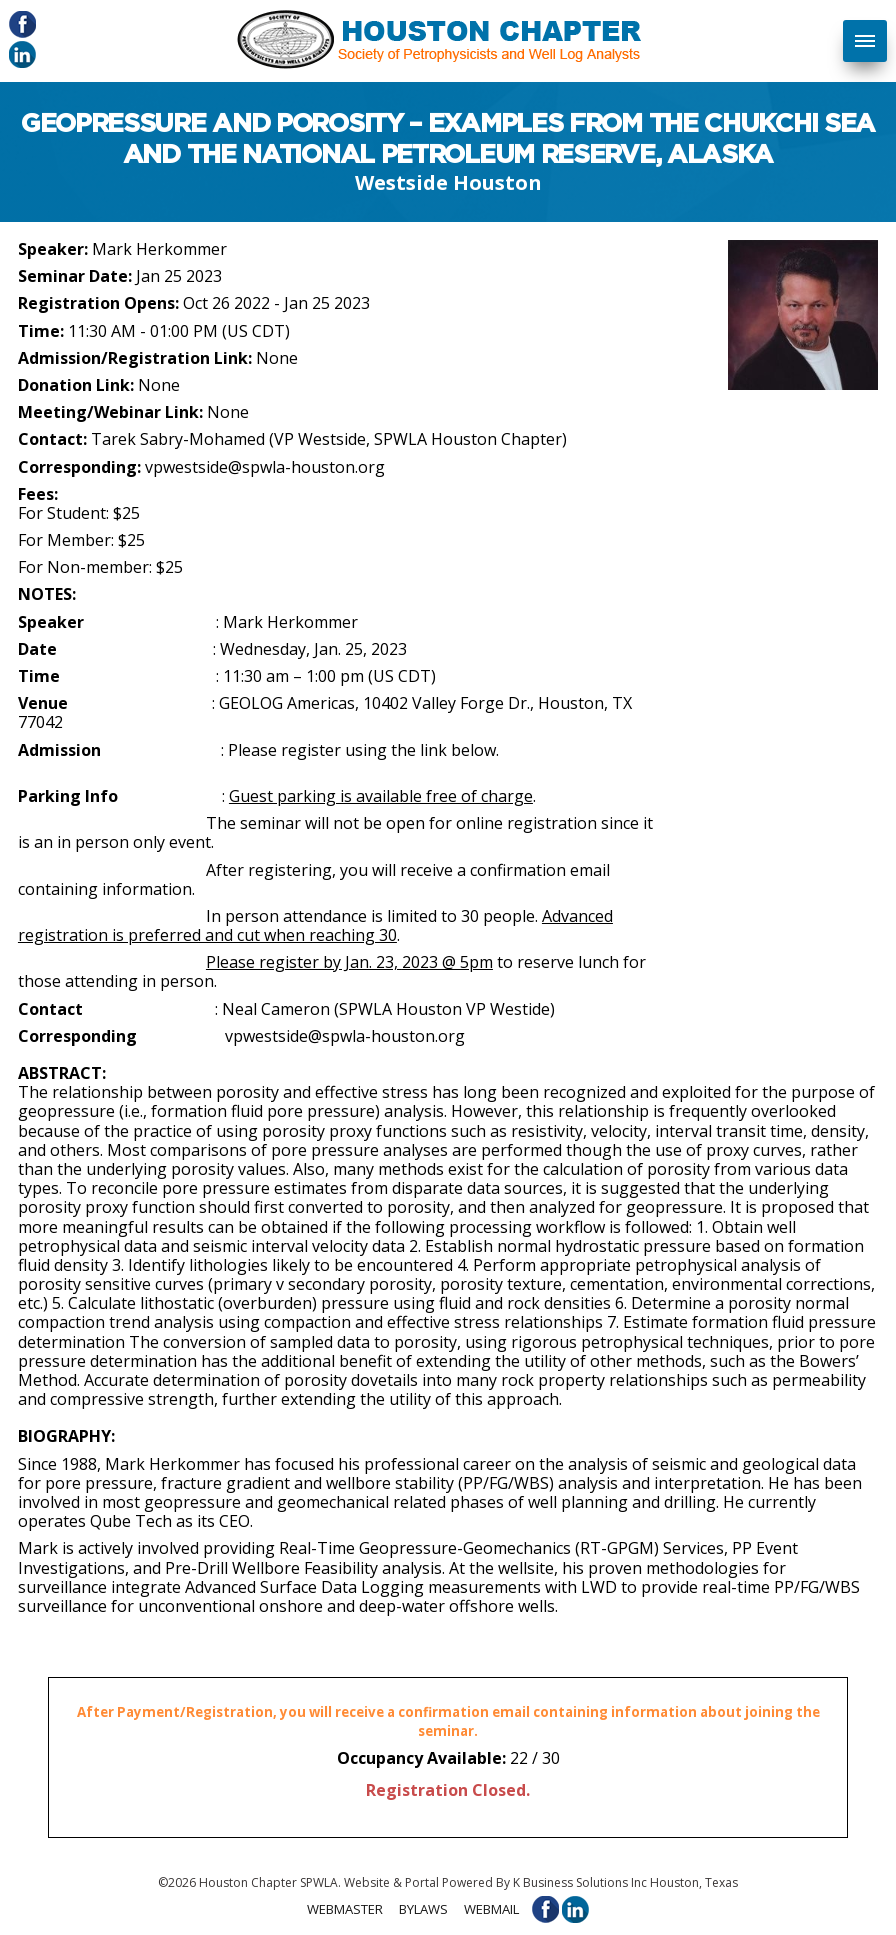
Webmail (491, 1908)
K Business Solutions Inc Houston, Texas (625, 1882)
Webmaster (345, 1908)
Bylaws (423, 1908)
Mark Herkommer (159, 249)
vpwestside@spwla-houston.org (265, 467)
